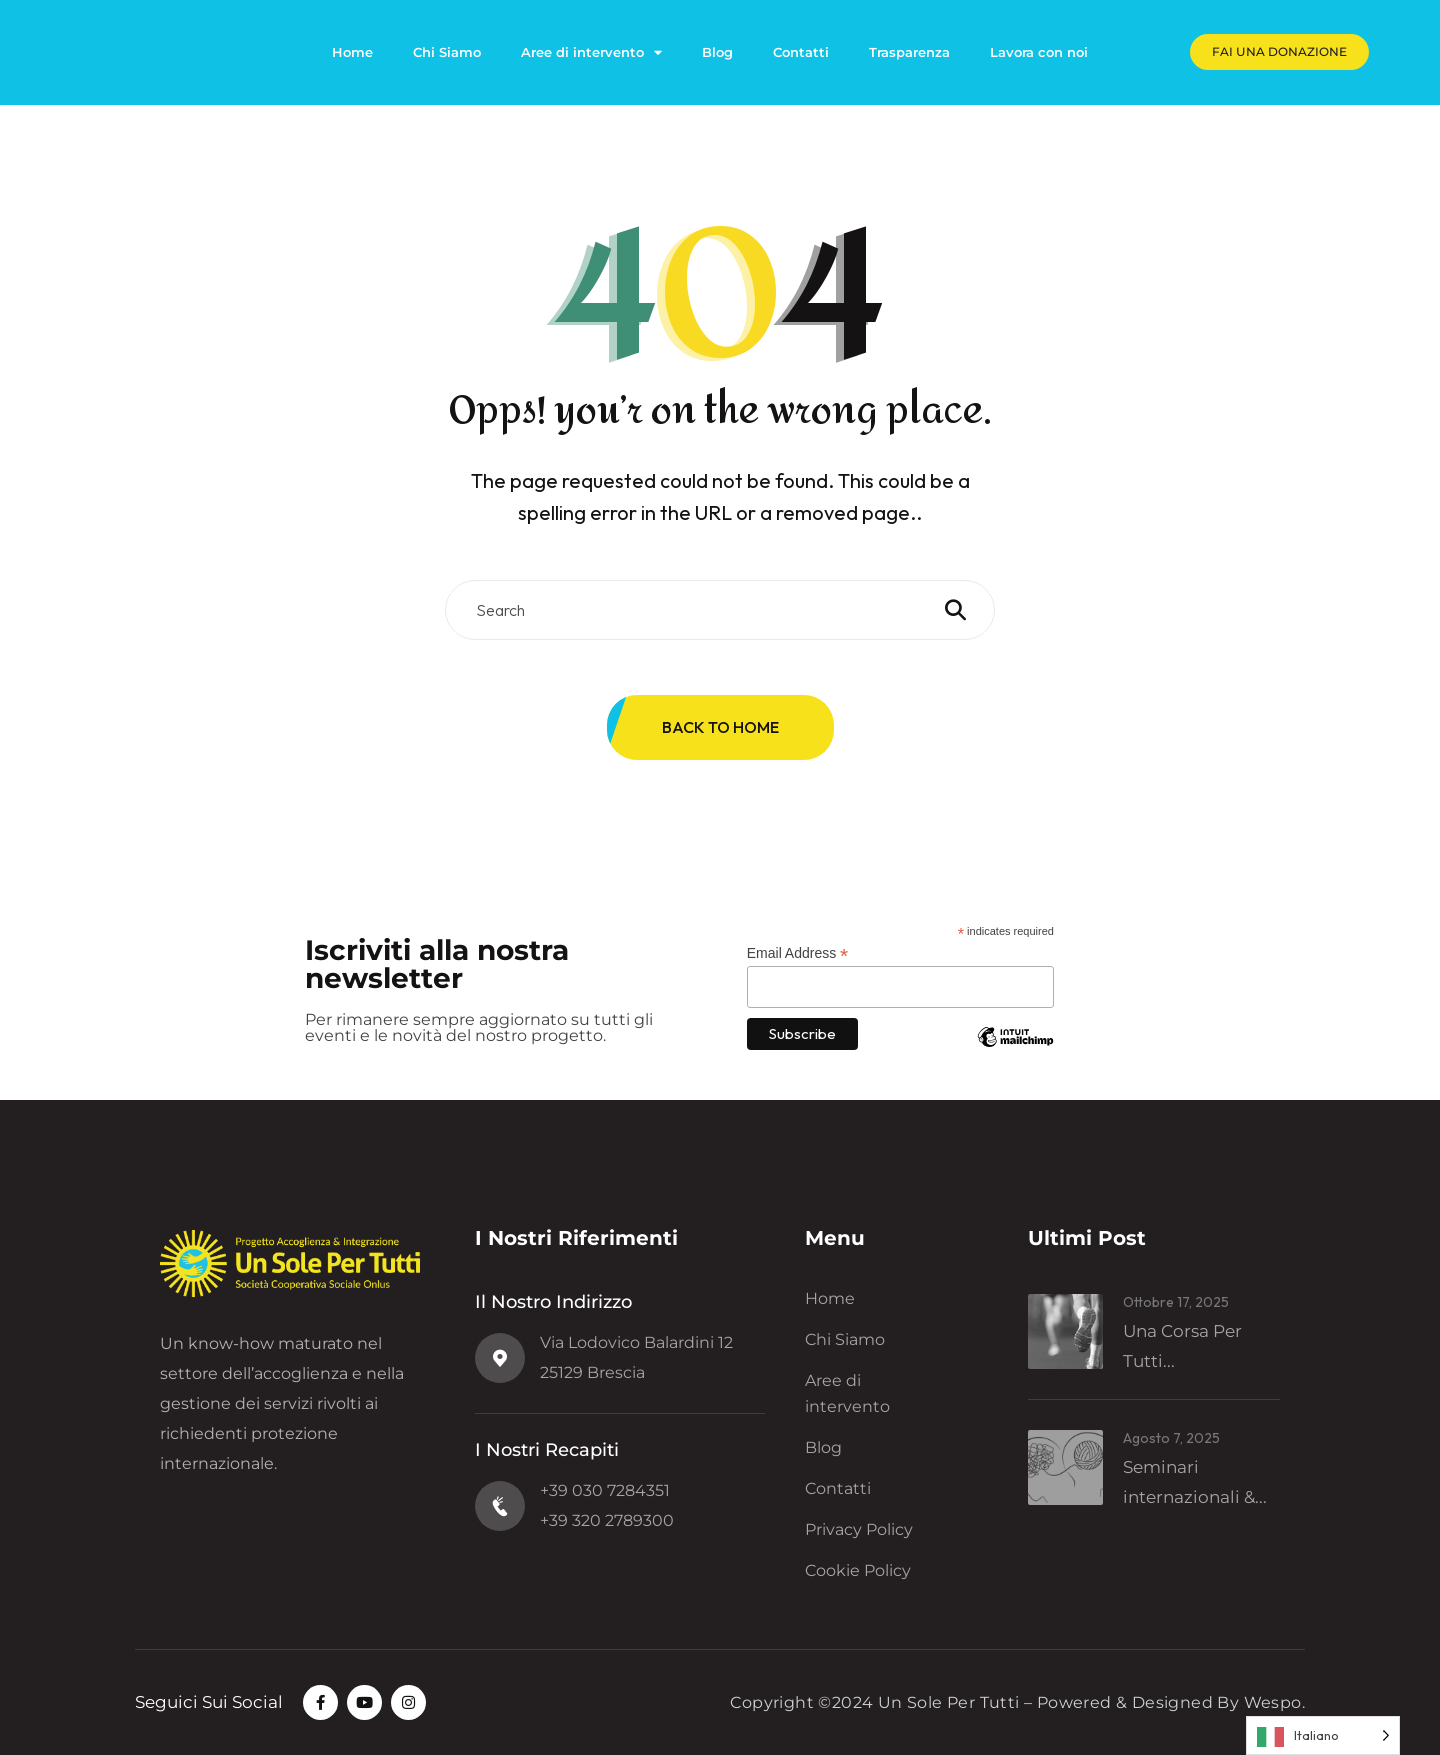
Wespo (1273, 1702)
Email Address (798, 953)
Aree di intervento (591, 52)
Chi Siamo (447, 52)
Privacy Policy (859, 1529)
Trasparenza (909, 52)
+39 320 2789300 (607, 1520)
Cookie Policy (858, 1570)
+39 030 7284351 (605, 1490)
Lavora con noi (1039, 52)
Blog (717, 52)
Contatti (801, 52)
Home (352, 52)
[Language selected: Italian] (1323, 1735)
